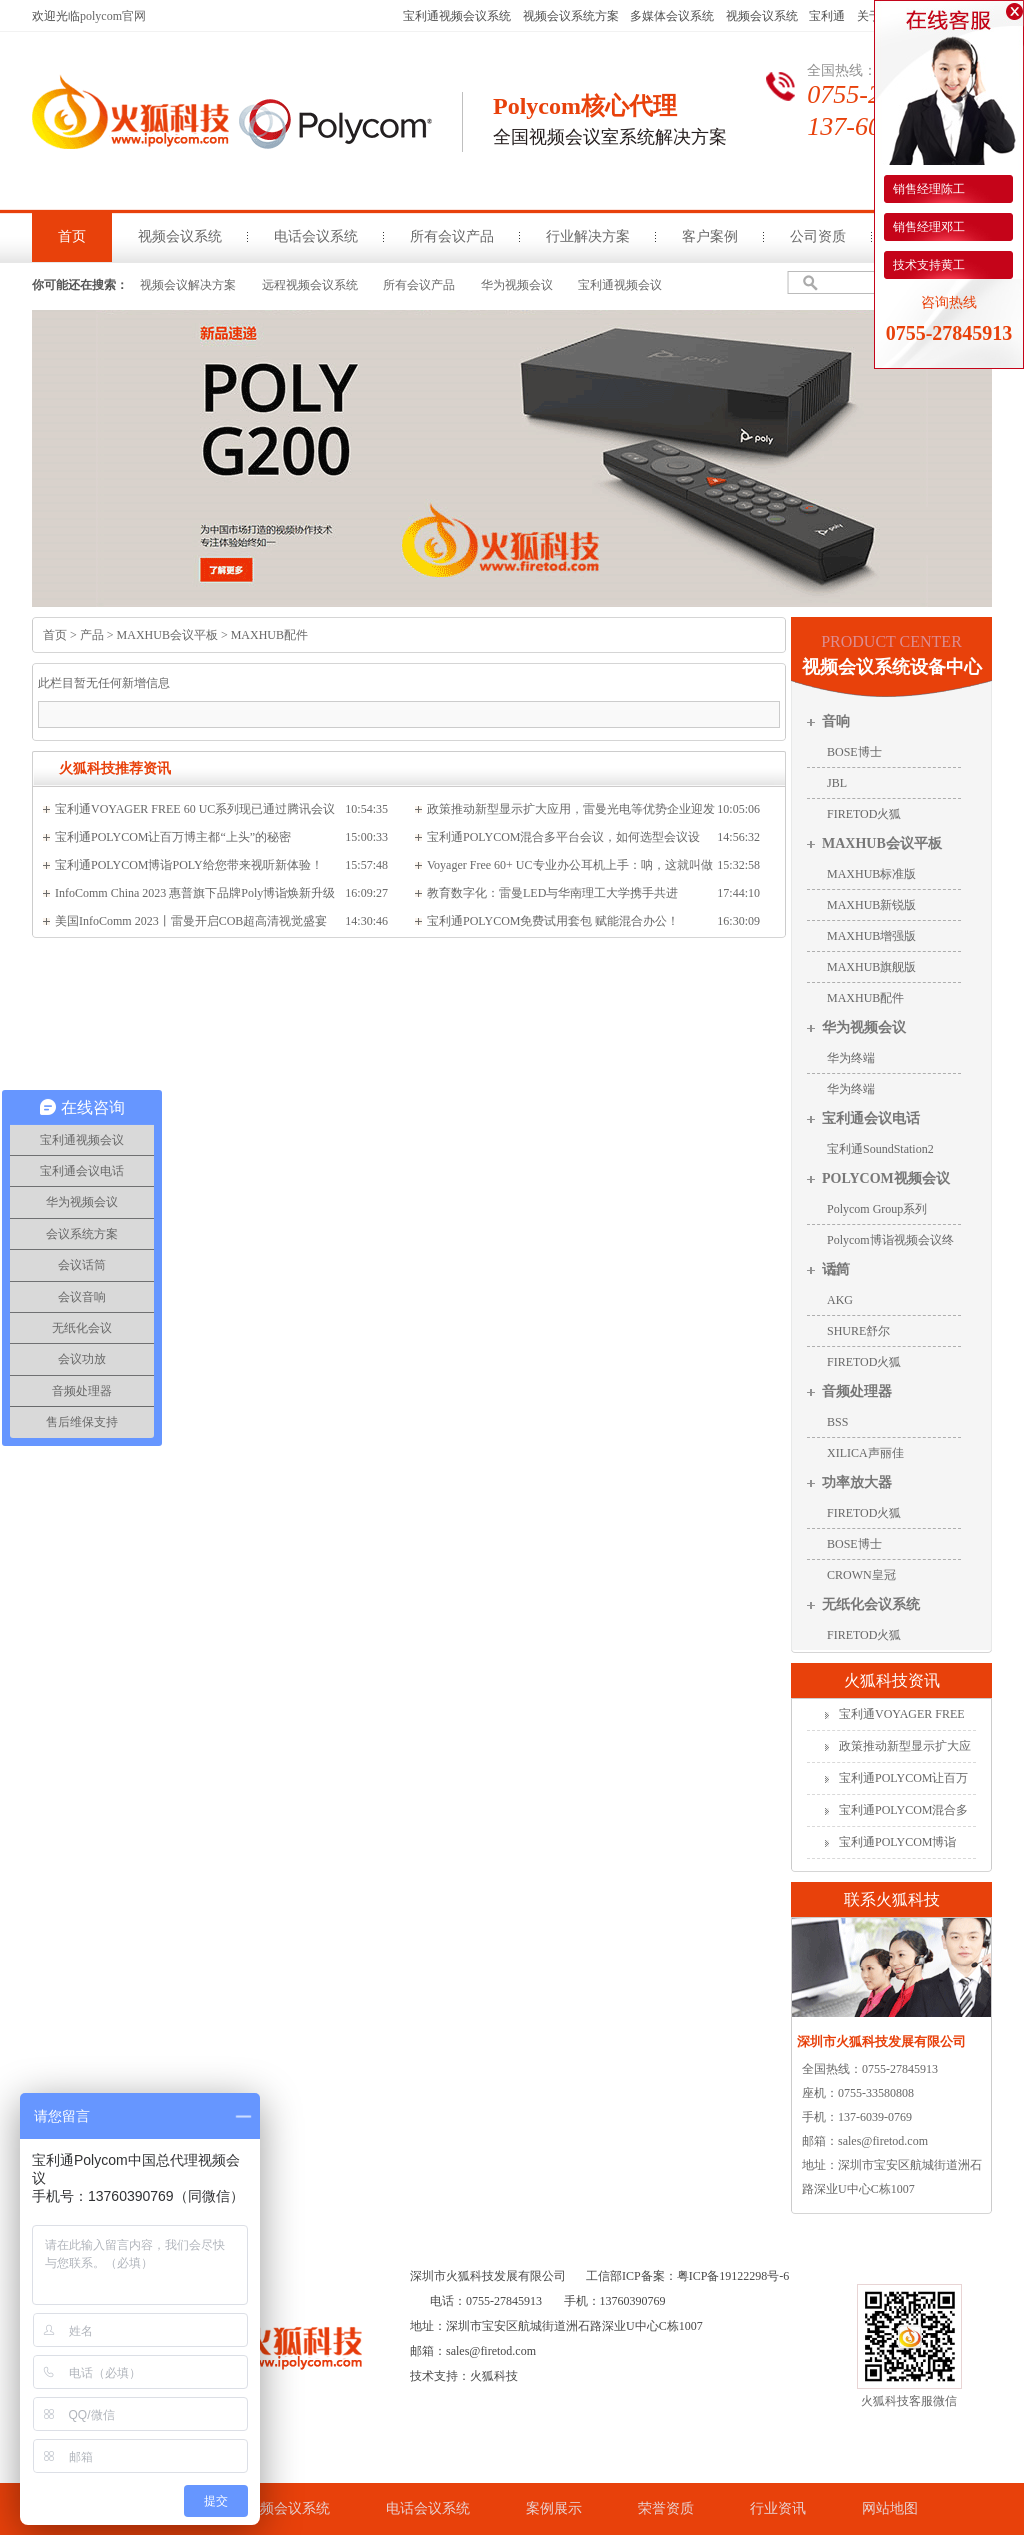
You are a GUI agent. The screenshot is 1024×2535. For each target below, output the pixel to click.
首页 (72, 236)
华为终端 (851, 1058)
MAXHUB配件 (269, 635)
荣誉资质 (666, 2508)
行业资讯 (778, 2508)
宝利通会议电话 (871, 1118)
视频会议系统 (762, 16)
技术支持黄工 (927, 265)
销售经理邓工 (927, 227)
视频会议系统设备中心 (892, 667)
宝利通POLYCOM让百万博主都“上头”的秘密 (173, 837)
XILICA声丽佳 (865, 1453)
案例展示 (554, 2508)
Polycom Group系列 (877, 1209)
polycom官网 (113, 16)
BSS (837, 1422)
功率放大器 (857, 1482)
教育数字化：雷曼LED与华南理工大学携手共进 (552, 893)
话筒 (836, 1269)
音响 (836, 721)
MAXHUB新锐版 (871, 905)
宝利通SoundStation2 (880, 1149)
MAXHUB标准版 (871, 874)
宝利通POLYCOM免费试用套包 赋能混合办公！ (553, 921)
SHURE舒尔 (858, 1331)
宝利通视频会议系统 (457, 16)
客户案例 (710, 236)
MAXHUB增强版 (871, 936)
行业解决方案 (588, 236)
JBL (837, 783)
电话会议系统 (316, 236)
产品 (92, 635)
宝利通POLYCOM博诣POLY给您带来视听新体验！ (189, 865)
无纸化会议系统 (871, 1604)
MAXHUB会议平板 (167, 635)
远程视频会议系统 (310, 285)
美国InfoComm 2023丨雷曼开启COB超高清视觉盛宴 (191, 921)
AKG (840, 1300)
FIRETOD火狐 (864, 814)
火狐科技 (494, 2376)
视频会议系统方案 (571, 16)
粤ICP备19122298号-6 (733, 2276)
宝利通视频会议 (620, 285)
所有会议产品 (452, 236)
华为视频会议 (517, 285)
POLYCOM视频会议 (886, 1178)
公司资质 (818, 236)
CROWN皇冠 (861, 1575)
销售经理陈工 (927, 189)
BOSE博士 (854, 752)
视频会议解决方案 (188, 285)
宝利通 (827, 16)
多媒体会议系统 (672, 16)
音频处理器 (857, 1391)
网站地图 (890, 2508)
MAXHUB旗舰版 (871, 967)
